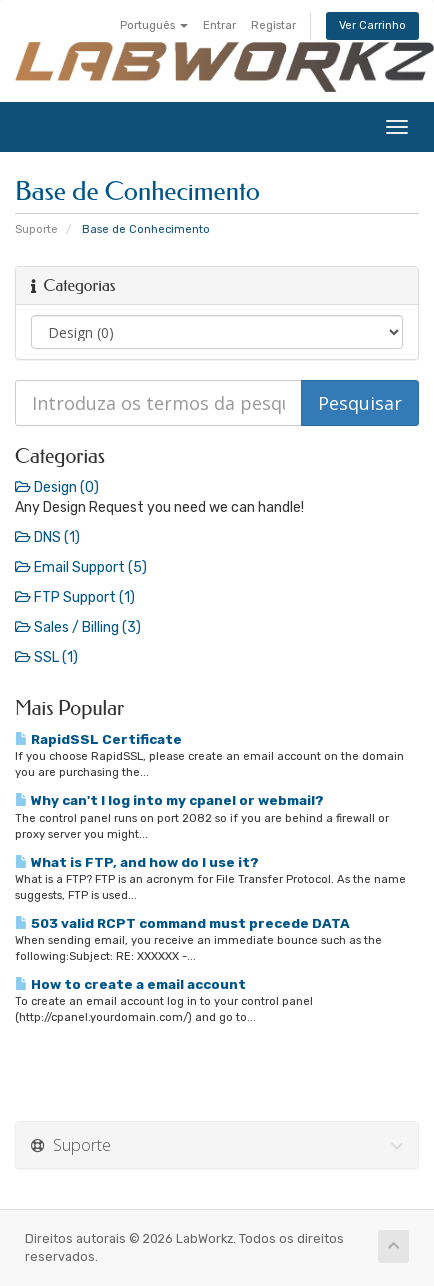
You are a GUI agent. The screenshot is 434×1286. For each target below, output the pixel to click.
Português (154, 25)
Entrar (219, 25)
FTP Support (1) (75, 597)
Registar (273, 25)
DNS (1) (47, 537)
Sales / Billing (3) (78, 627)
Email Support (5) (81, 567)
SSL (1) (46, 657)
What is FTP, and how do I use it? (137, 862)
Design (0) (57, 487)
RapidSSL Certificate (98, 739)
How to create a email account (130, 984)
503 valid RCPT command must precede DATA (182, 923)
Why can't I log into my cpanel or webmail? (169, 800)
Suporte (36, 229)
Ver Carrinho (372, 25)
